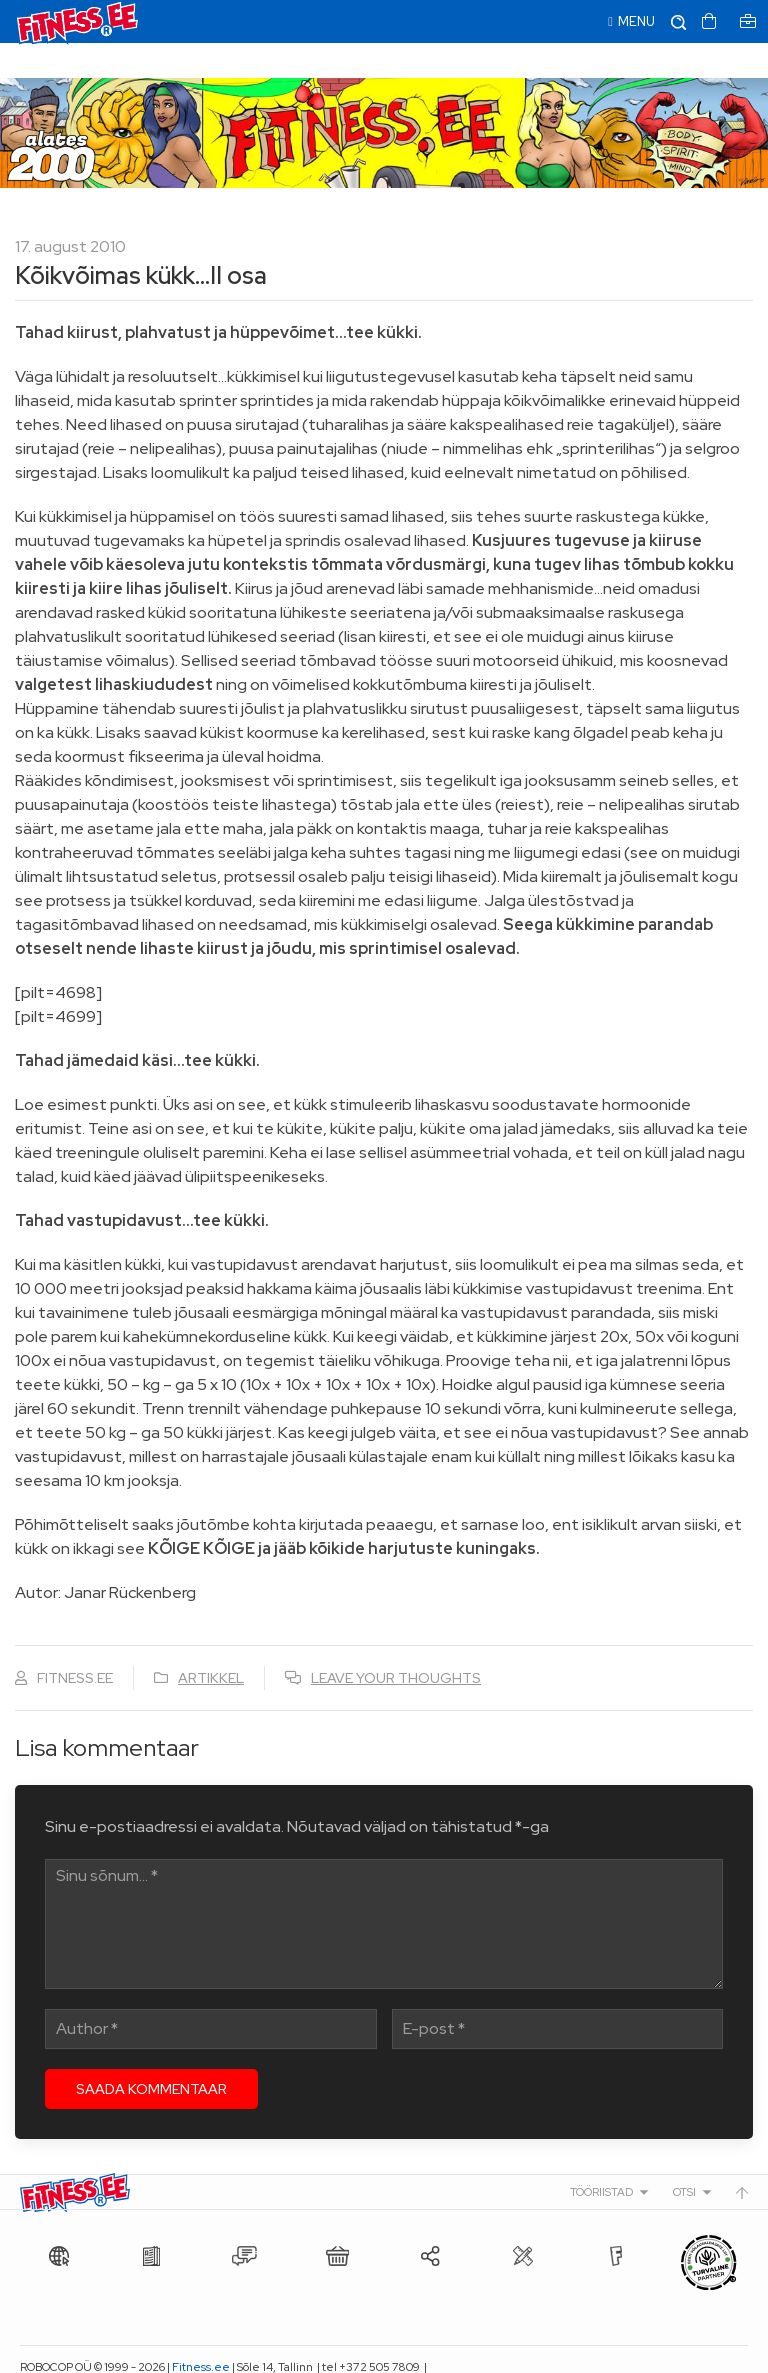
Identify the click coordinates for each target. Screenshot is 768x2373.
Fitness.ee (201, 2332)
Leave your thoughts (396, 1643)
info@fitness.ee (63, 2353)
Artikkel (211, 1643)
